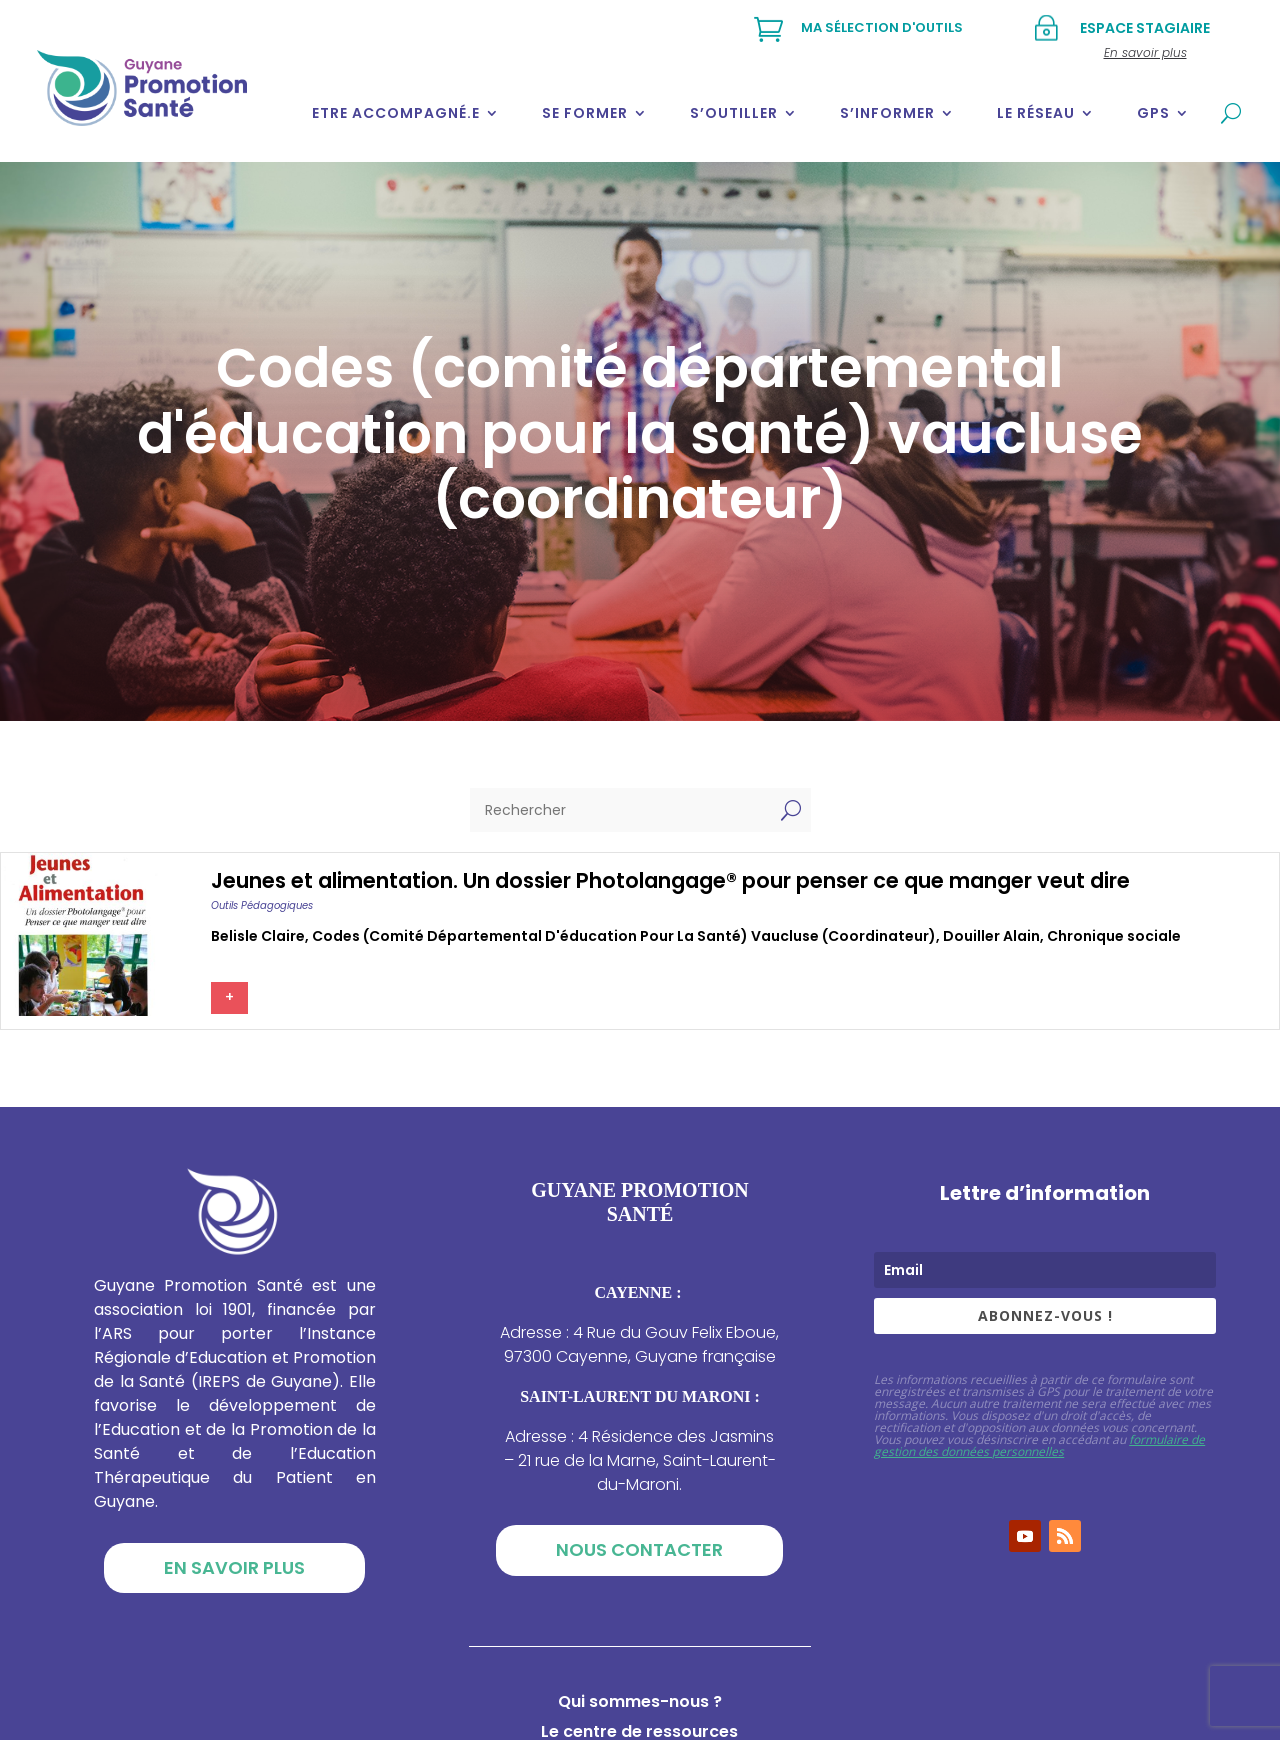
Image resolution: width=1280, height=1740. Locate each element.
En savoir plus (234, 1567)
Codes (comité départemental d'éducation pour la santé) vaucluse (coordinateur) (624, 936)
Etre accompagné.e (396, 113)
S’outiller (734, 113)
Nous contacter (639, 1549)
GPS (1153, 113)
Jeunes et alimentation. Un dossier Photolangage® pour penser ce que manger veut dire (670, 880)
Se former (585, 113)
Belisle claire (258, 936)
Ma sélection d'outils (882, 27)
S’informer (887, 113)
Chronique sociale (1114, 936)
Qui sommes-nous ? (640, 1704)
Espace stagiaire (1145, 28)
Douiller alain (991, 936)
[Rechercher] (620, 810)
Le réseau (1036, 113)
